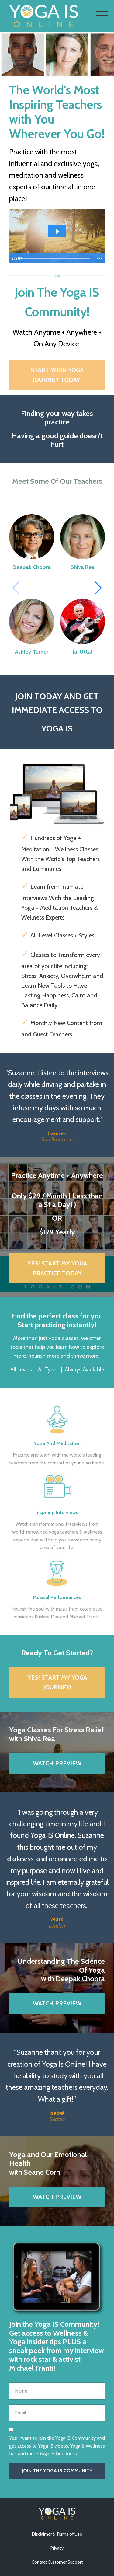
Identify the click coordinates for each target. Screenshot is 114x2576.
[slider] (55, 258)
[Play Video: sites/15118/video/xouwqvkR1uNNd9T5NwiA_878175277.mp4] (57, 231)
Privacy (57, 2548)
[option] (57, 1105)
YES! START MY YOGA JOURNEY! (57, 1682)
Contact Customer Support (57, 2562)
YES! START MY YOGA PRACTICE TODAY (57, 1268)
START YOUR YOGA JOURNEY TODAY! (57, 374)
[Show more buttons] (99, 258)
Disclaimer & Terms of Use (57, 2534)
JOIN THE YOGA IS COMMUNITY (57, 2470)
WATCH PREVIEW (57, 1763)
